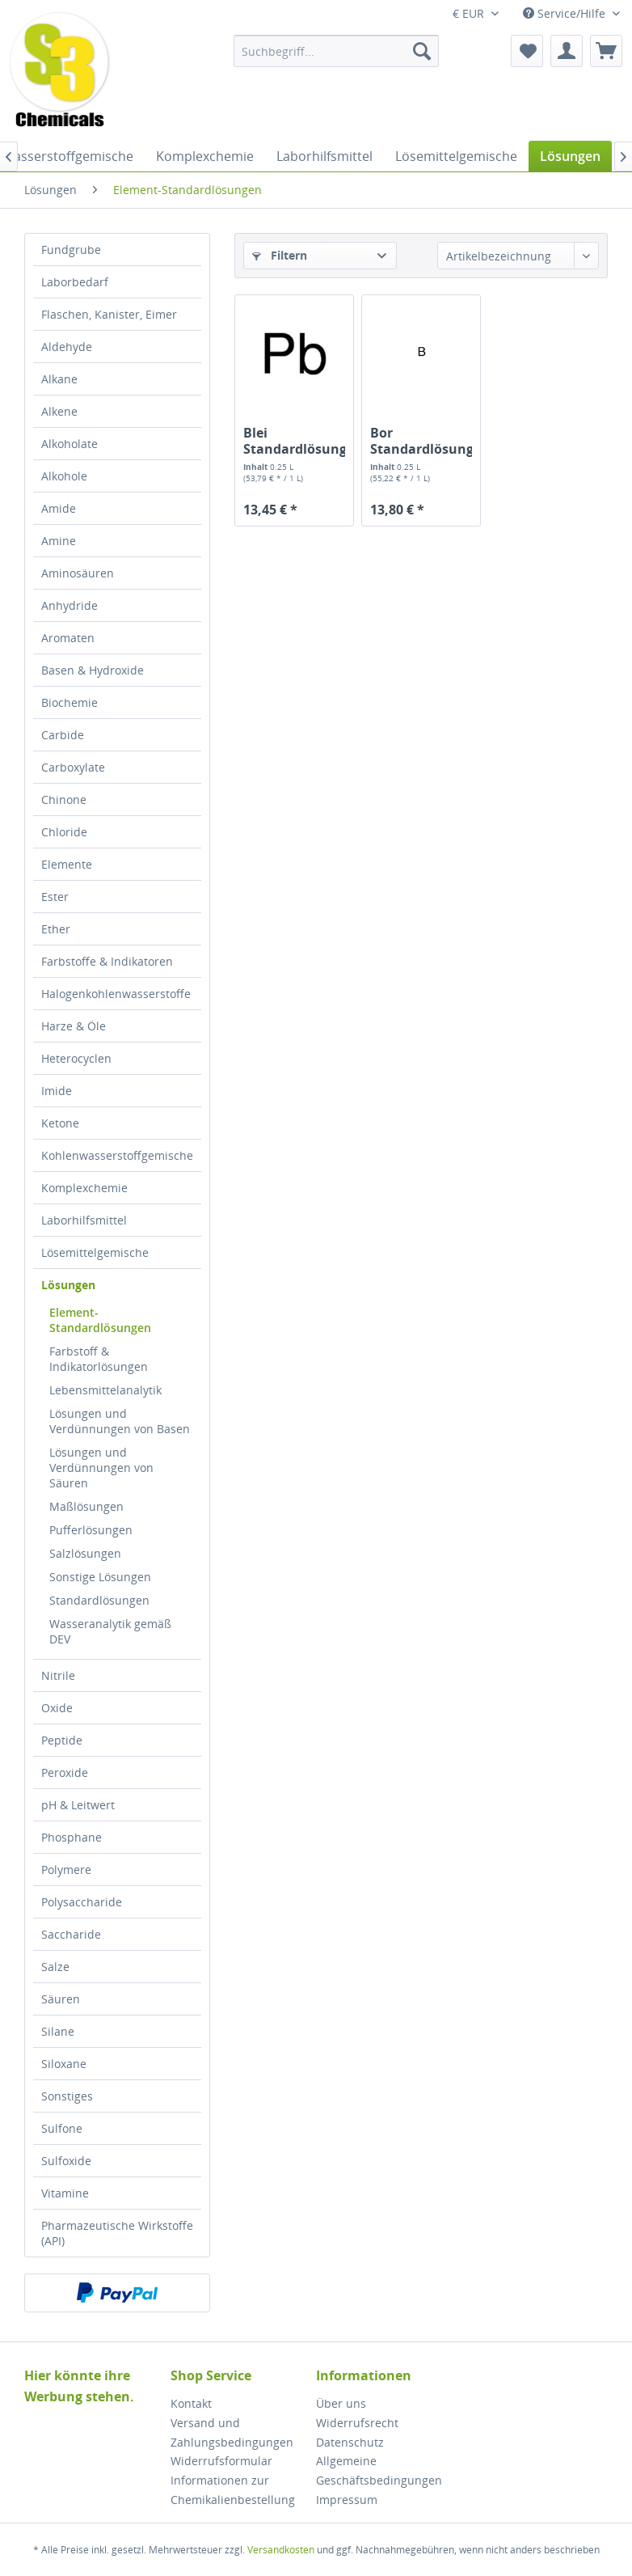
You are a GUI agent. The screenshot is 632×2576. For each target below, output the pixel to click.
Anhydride (69, 605)
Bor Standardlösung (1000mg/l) (420, 441)
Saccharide (71, 1934)
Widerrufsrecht (357, 2422)
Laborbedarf (74, 282)
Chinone (63, 799)
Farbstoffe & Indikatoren (107, 961)
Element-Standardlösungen (100, 1320)
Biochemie (69, 702)
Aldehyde (66, 346)
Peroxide (64, 1772)
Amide (58, 508)
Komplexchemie (84, 1187)
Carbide (62, 734)
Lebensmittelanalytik (105, 1390)
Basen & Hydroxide (92, 670)
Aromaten (68, 637)
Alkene (59, 411)
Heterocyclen (76, 1058)
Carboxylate (73, 767)
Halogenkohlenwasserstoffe (116, 993)
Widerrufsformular (221, 2460)
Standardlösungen (99, 1600)
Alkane (59, 379)
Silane (57, 2031)
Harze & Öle (73, 1026)
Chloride (64, 832)
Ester (55, 896)
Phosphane (71, 1837)
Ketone (60, 1123)
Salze (55, 1966)
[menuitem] (336, 51)
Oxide (57, 1707)
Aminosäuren (77, 573)
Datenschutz (350, 2442)
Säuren (60, 1999)
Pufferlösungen (91, 1530)
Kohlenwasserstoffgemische (117, 1155)
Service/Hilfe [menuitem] (566, 13)
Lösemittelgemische (95, 1252)
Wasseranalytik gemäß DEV (110, 1631)
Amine (58, 540)
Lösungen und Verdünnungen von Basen (119, 1421)
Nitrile (58, 1675)
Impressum (346, 2499)
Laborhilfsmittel (84, 1220)
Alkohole (64, 476)
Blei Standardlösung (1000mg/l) (293, 441)
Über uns (341, 2403)
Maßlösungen (86, 1506)
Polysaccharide (81, 1902)
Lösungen (68, 1284)
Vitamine (65, 2193)
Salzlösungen (85, 1553)
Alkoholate (69, 443)
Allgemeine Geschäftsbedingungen (379, 2470)
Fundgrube (71, 249)
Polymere (66, 1869)
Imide (56, 1090)
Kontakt (191, 2403)
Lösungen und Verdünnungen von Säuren (101, 1468)
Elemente (66, 864)
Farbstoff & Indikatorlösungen (98, 1358)
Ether (55, 929)
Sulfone (61, 2128)
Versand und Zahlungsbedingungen (232, 2432)
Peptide (61, 1740)
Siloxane (63, 2063)
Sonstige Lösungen (100, 1576)
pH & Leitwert (78, 1805)
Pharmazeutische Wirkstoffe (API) (117, 2233)
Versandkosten (280, 2550)
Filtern (279, 255)
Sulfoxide (66, 2160)
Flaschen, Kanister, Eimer (109, 314)
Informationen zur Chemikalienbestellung (233, 2489)
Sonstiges (67, 2096)
